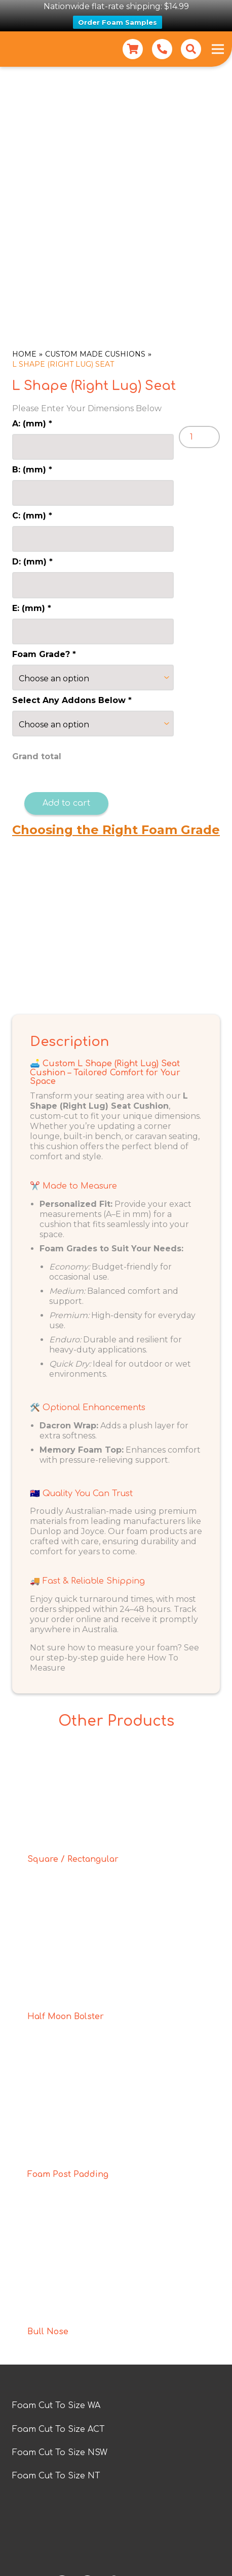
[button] (191, 49)
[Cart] (133, 49)
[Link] (162, 49)
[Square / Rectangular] (116, 1752)
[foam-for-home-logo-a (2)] (116, 2535)
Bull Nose (47, 2331)
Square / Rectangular (73, 1859)
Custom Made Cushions (95, 354)
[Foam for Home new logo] (26, 49)
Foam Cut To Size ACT (58, 2429)
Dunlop (45, 1531)
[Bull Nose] (116, 2224)
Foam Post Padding (67, 2173)
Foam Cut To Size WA (56, 2405)
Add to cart (66, 803)
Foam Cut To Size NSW (59, 2452)
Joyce (92, 1531)
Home (24, 354)
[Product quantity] (199, 437)
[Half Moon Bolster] (116, 1909)
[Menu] (217, 49)
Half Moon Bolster (65, 2016)
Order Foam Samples (117, 22)
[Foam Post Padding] (116, 2066)
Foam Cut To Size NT (56, 2475)
